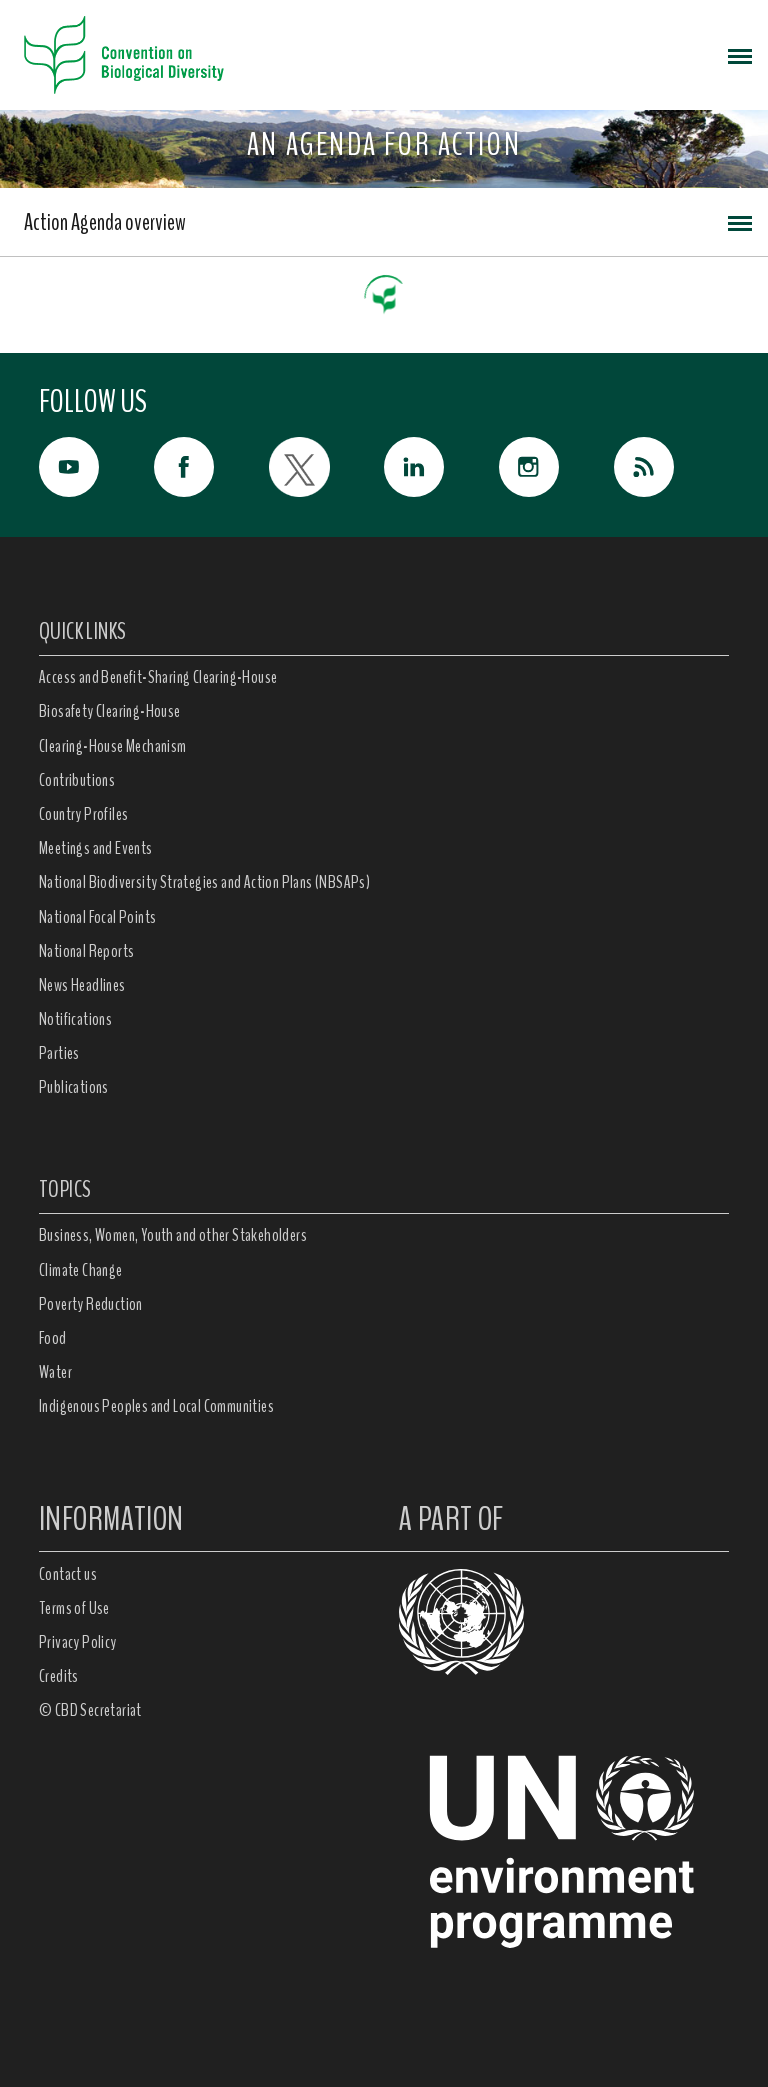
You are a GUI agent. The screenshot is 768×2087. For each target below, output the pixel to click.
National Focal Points (97, 917)
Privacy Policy (78, 1642)
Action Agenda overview (105, 222)
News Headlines (82, 985)
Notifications (75, 1019)
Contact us (68, 1574)
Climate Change (81, 1270)
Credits (59, 1676)
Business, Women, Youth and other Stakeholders (173, 1235)
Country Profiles (83, 814)
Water (55, 1372)
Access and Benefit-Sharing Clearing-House (158, 677)
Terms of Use (74, 1608)
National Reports (86, 951)
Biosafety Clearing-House (110, 711)
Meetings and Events (96, 848)
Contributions (77, 780)
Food (53, 1338)
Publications (74, 1087)
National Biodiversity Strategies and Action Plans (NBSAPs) (204, 882)
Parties (59, 1053)
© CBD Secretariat (90, 1710)
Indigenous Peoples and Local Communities (156, 1406)
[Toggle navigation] (740, 55)
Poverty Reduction (91, 1304)
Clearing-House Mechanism (113, 746)
